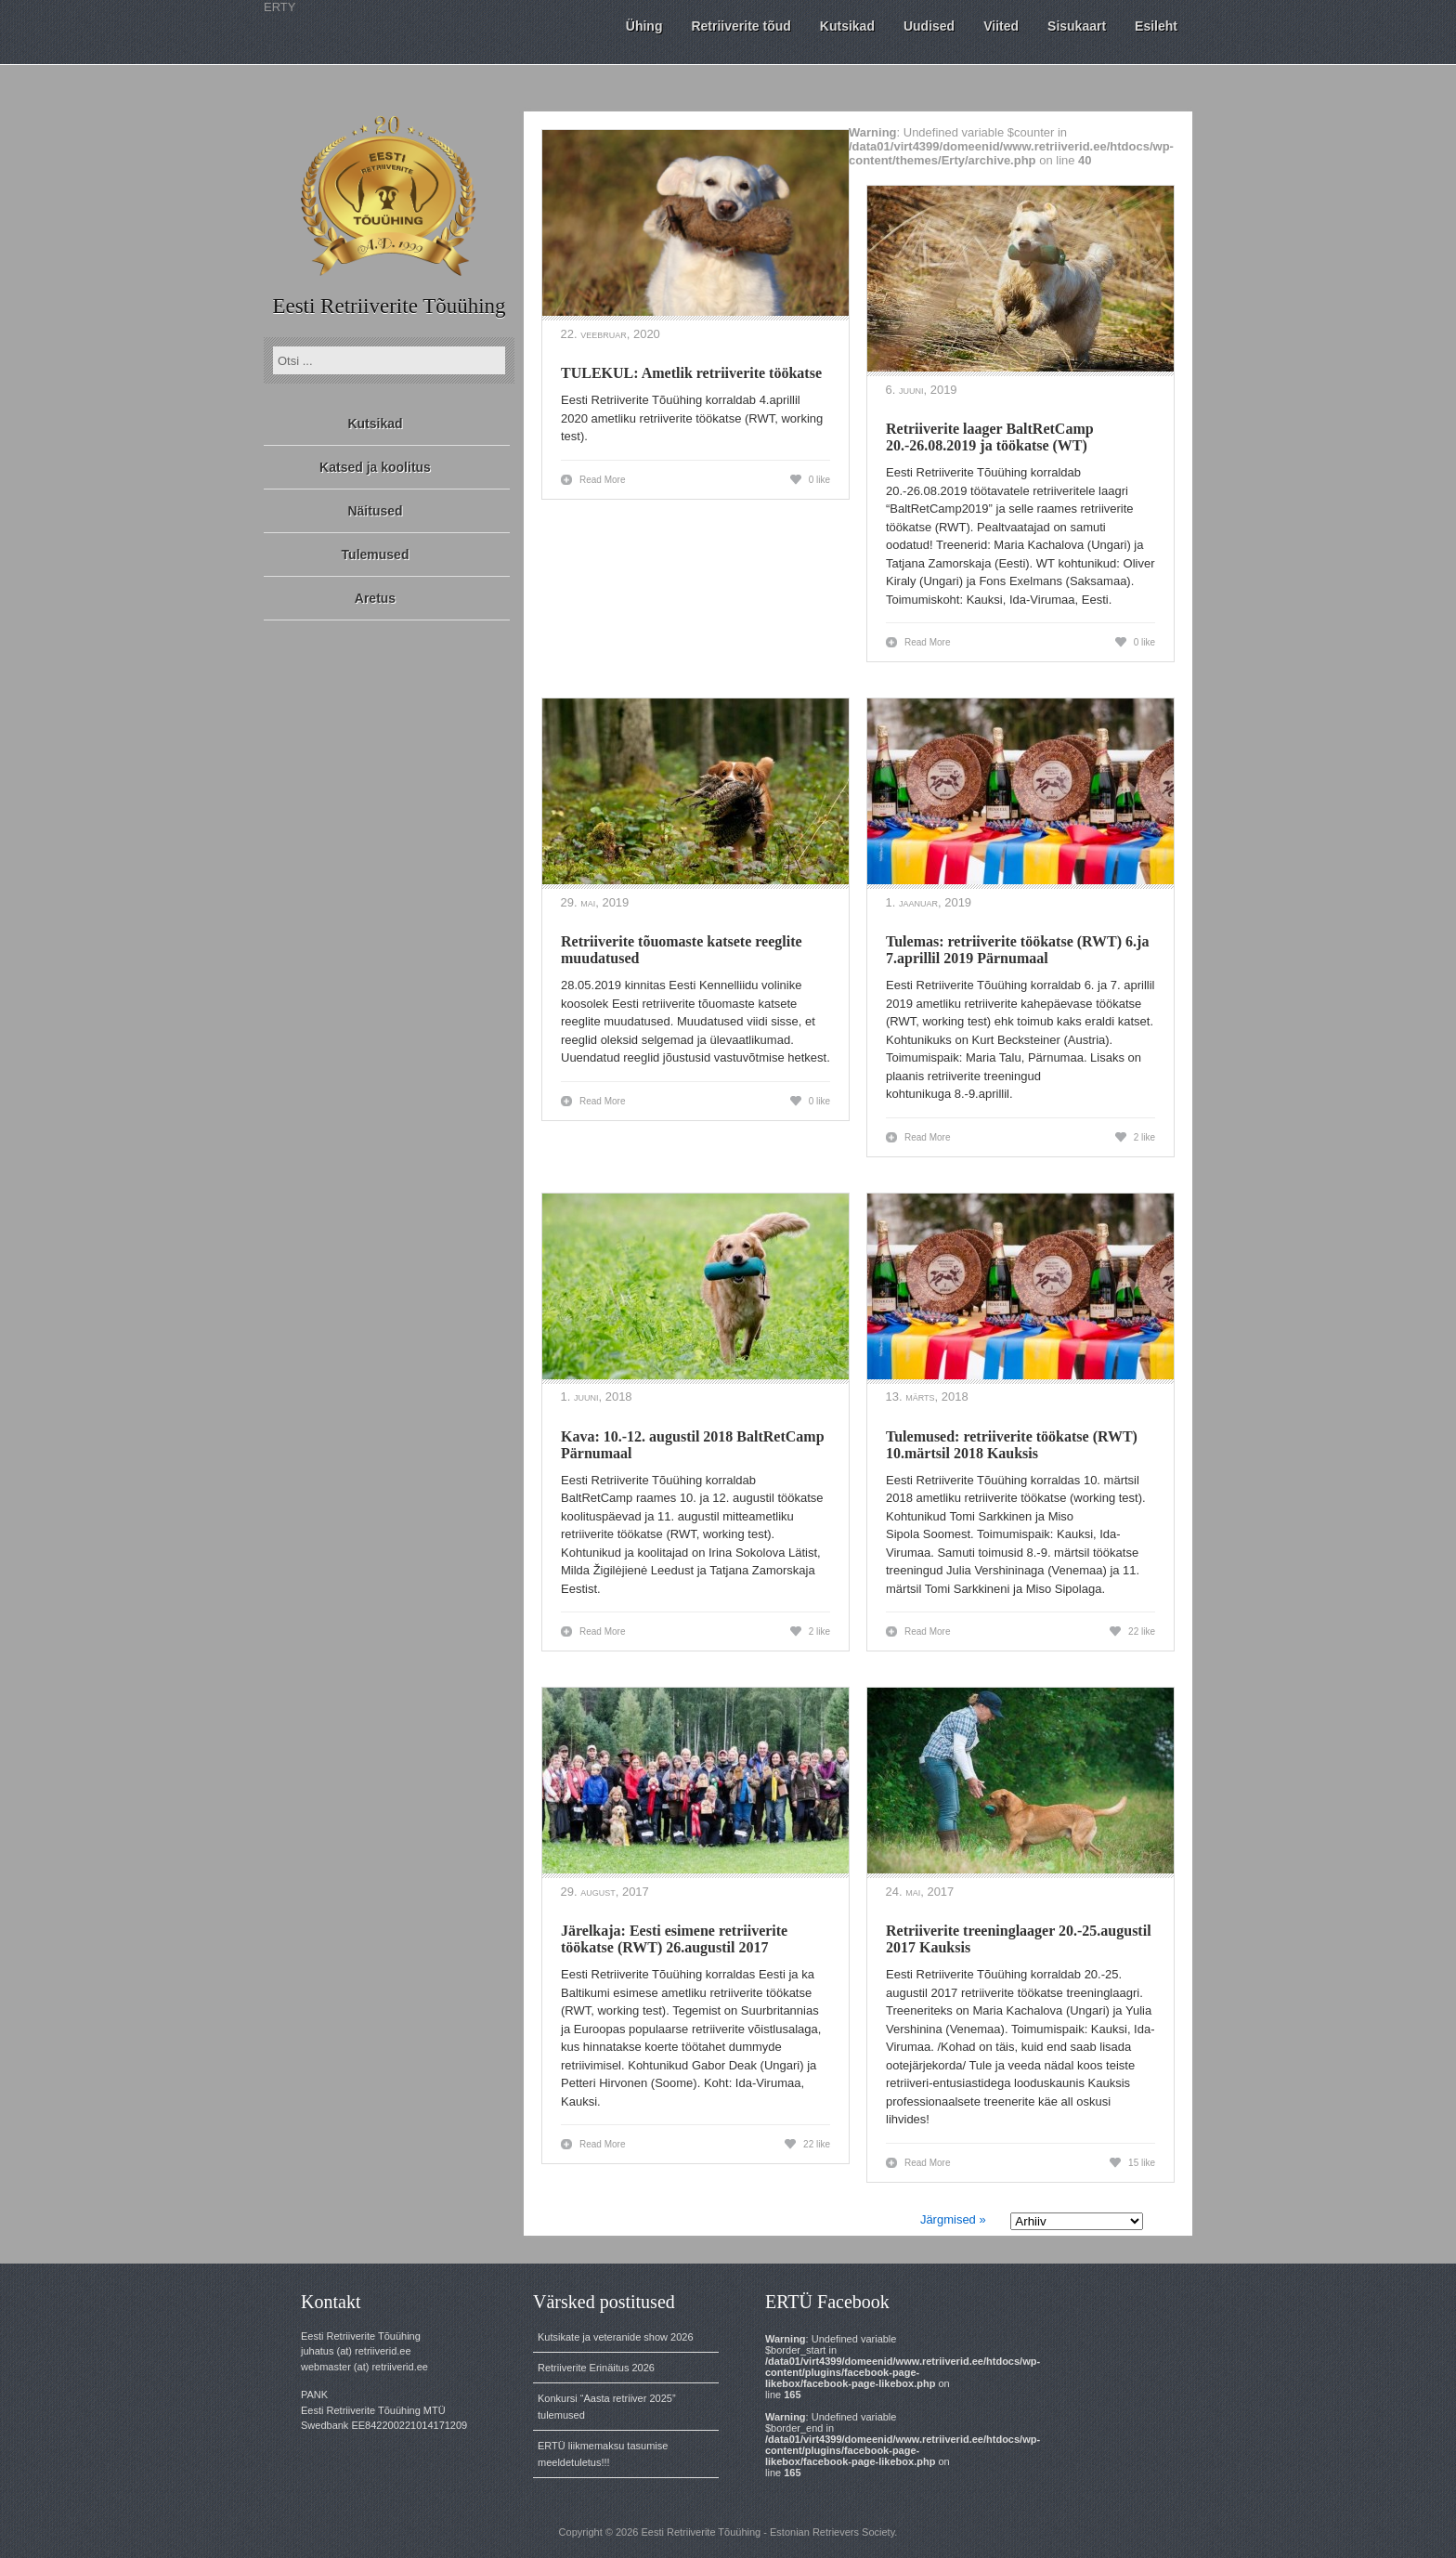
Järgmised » (953, 2219)
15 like (1141, 2163)
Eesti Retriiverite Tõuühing (388, 306)
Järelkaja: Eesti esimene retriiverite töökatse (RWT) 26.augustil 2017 (674, 1939)
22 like (1141, 1631)
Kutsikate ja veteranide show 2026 (616, 2337)
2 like (1144, 1137)
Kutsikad (374, 423)
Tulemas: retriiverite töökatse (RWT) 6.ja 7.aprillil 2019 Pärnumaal (1017, 949)
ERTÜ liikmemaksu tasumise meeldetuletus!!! (603, 2454)
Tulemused (376, 554)
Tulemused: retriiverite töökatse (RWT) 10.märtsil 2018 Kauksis (1012, 1445)
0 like (819, 480)
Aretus (375, 598)
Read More (602, 480)
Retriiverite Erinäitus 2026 (596, 2367)
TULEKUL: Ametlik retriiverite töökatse (691, 373)
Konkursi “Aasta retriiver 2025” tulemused (607, 2407)
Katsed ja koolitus (375, 467)
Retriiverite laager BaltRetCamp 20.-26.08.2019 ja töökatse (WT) (990, 437)
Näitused (374, 510)
